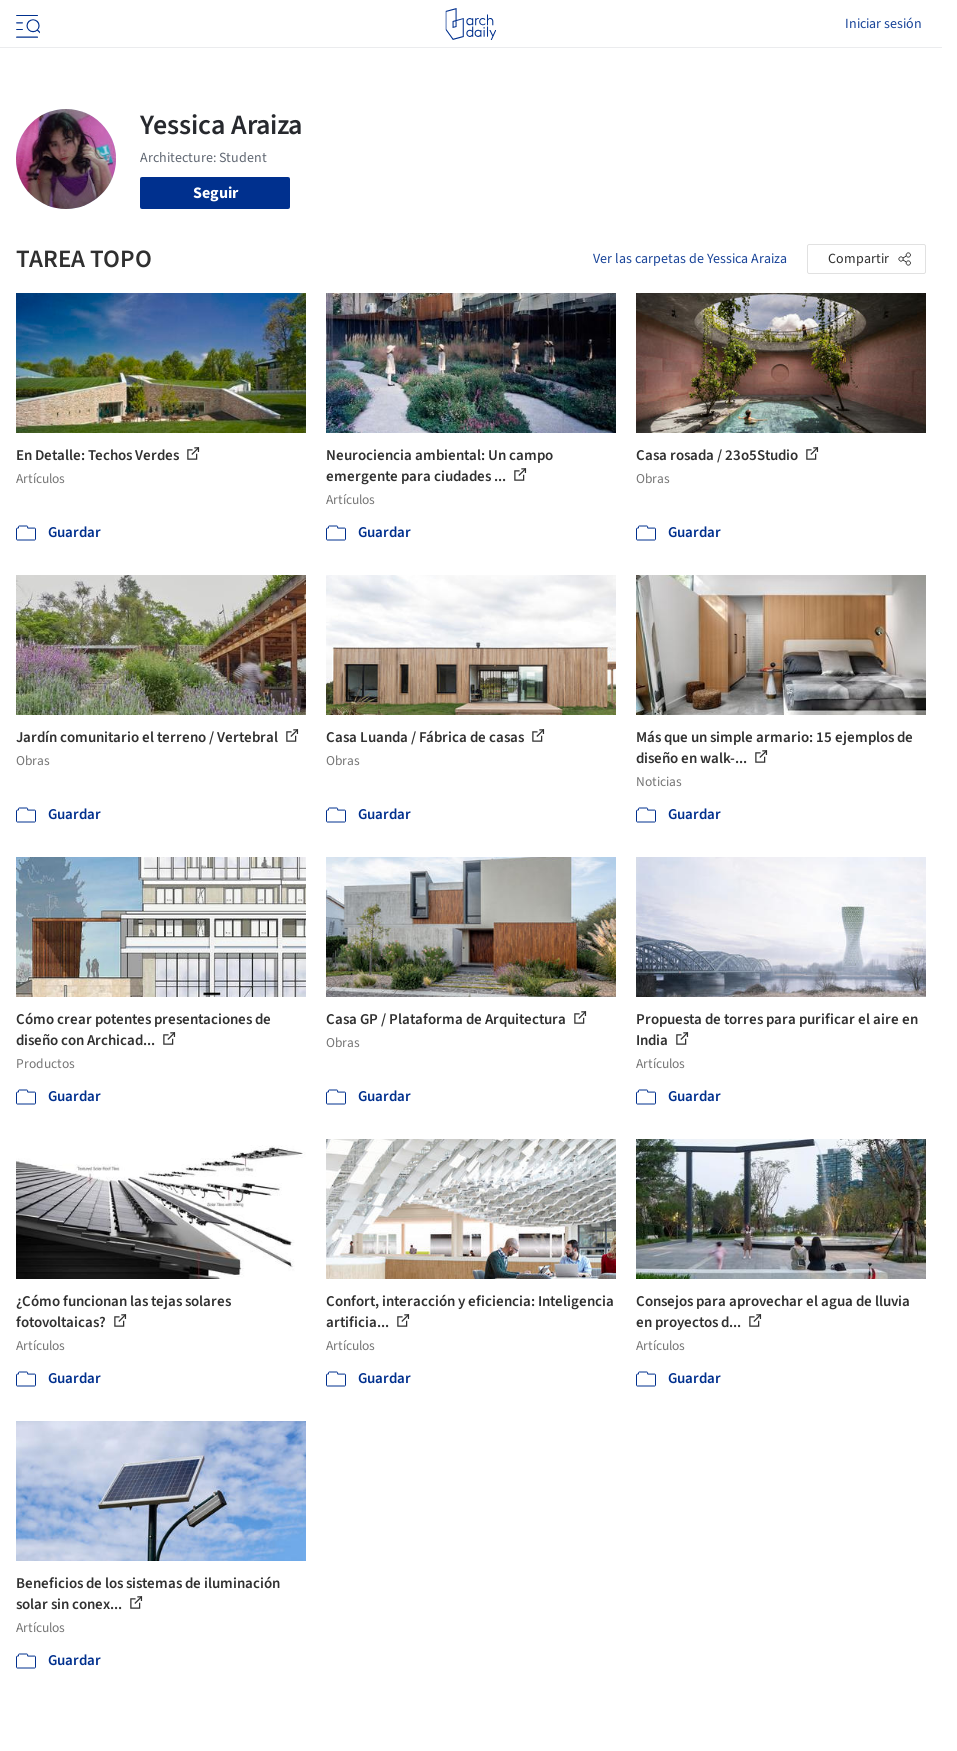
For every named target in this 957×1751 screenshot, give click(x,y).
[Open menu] (26, 24)
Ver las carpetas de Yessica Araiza (690, 259)
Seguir (215, 193)
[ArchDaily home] (470, 24)
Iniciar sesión (883, 24)
